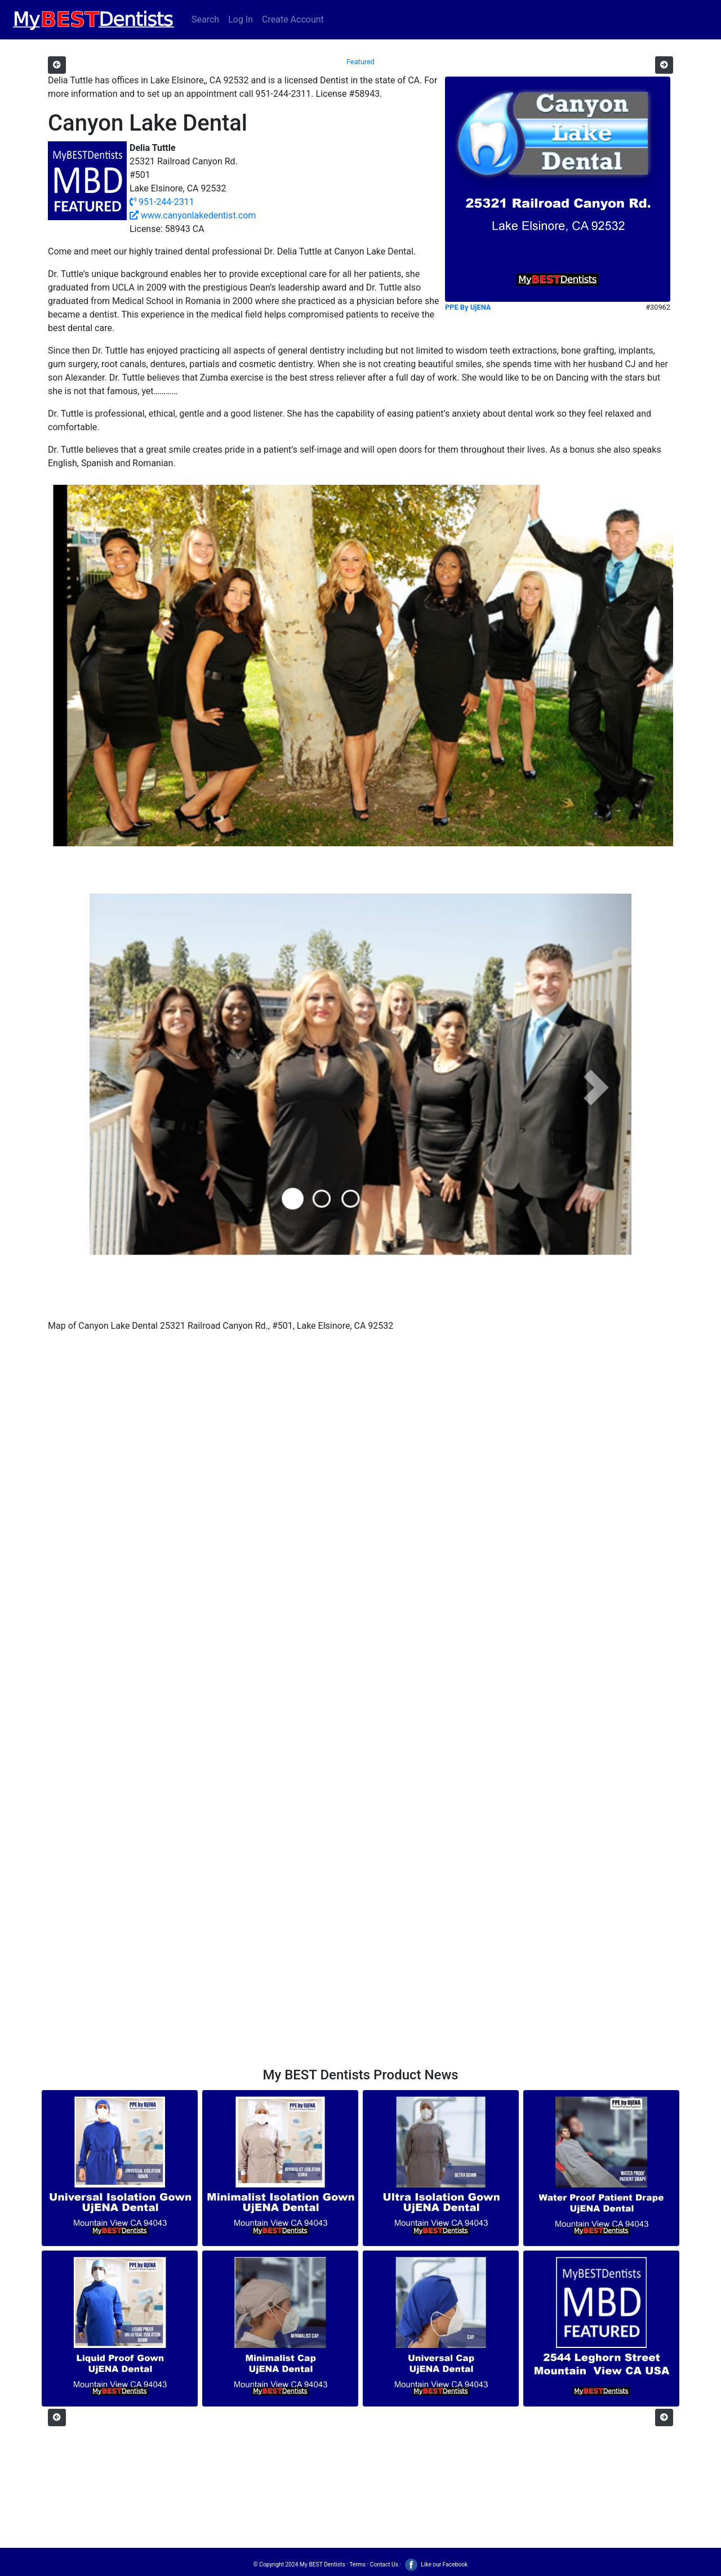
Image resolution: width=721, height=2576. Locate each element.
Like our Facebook (435, 2564)
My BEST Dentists (322, 2564)
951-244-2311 (162, 202)
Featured (360, 61)
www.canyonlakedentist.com (193, 215)
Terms (357, 2564)
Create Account (293, 19)
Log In (240, 19)
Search (205, 19)
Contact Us (384, 2564)
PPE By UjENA (468, 307)
